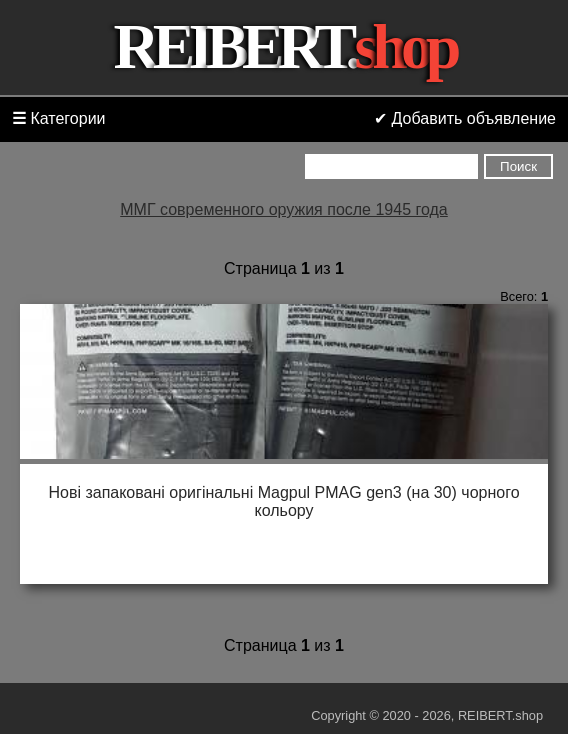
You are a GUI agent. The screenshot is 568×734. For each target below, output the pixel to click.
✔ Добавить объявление (465, 118)
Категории (59, 118)
